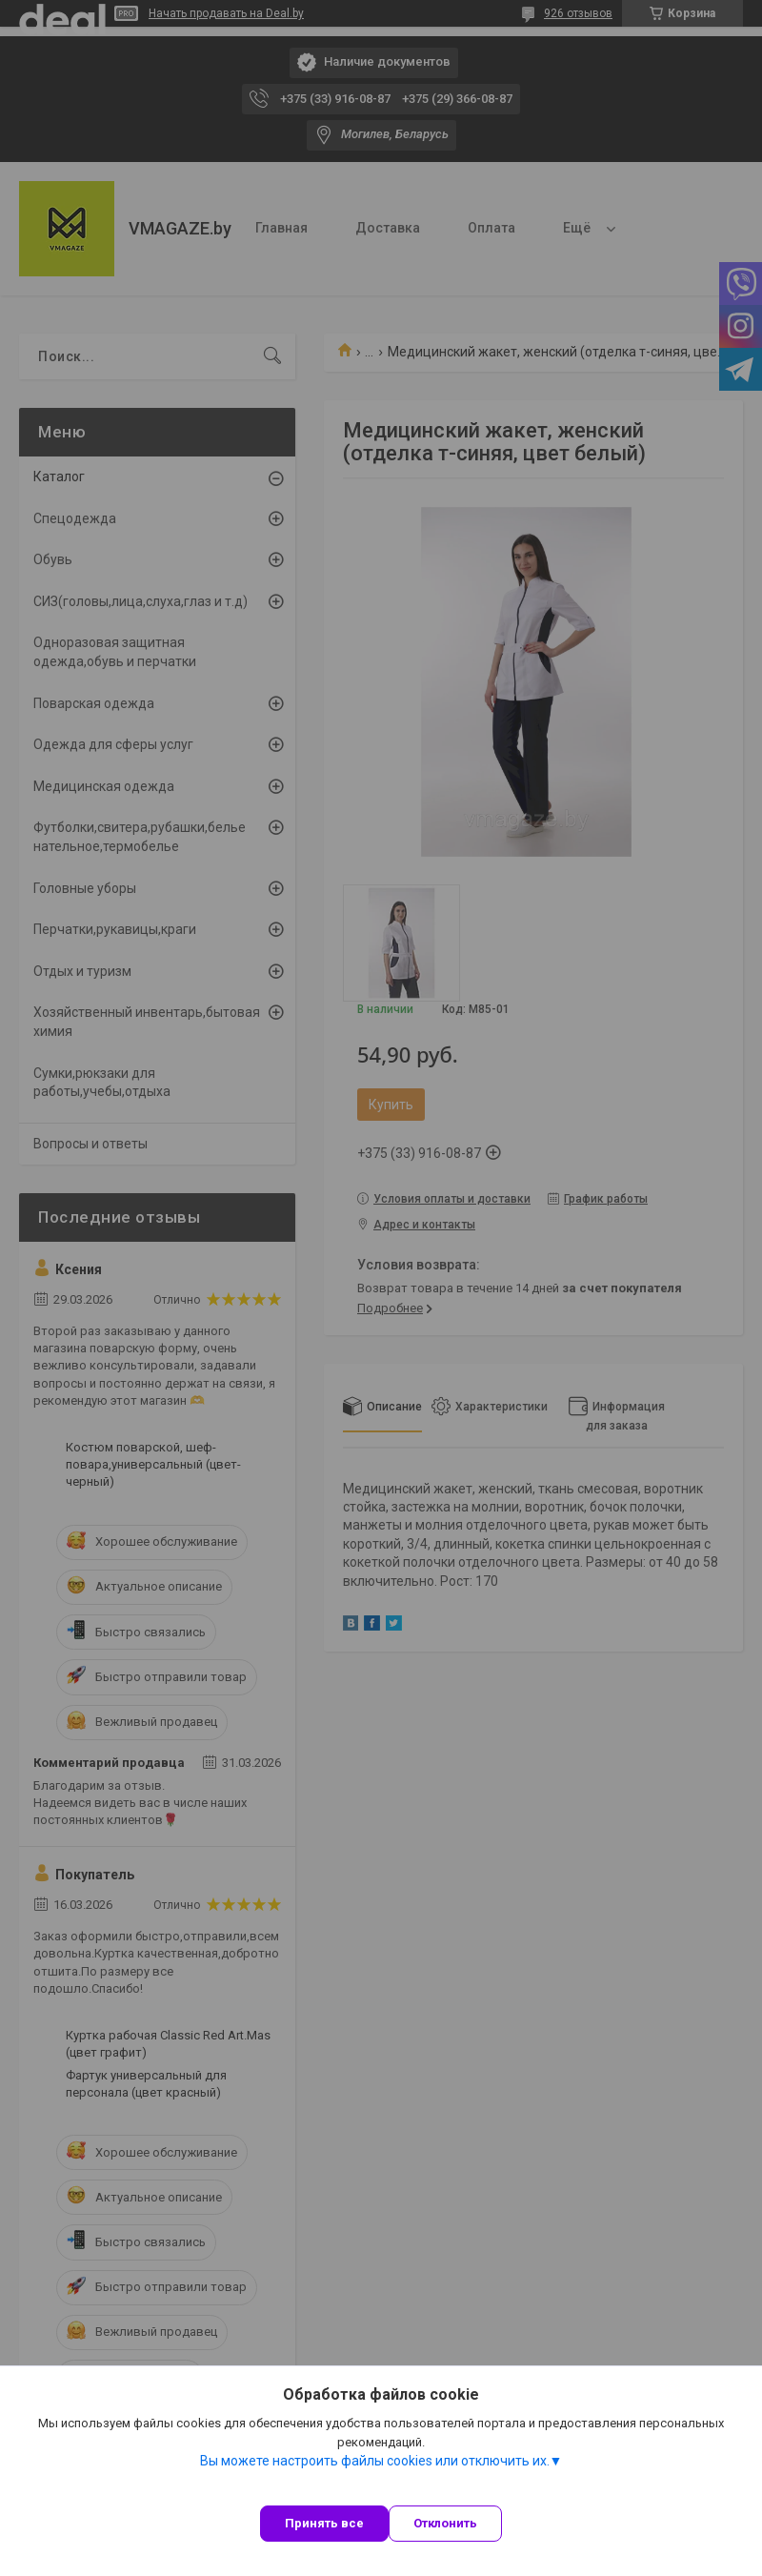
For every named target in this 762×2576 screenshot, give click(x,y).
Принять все (324, 2523)
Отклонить (445, 2523)
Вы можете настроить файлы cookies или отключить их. (375, 2460)
